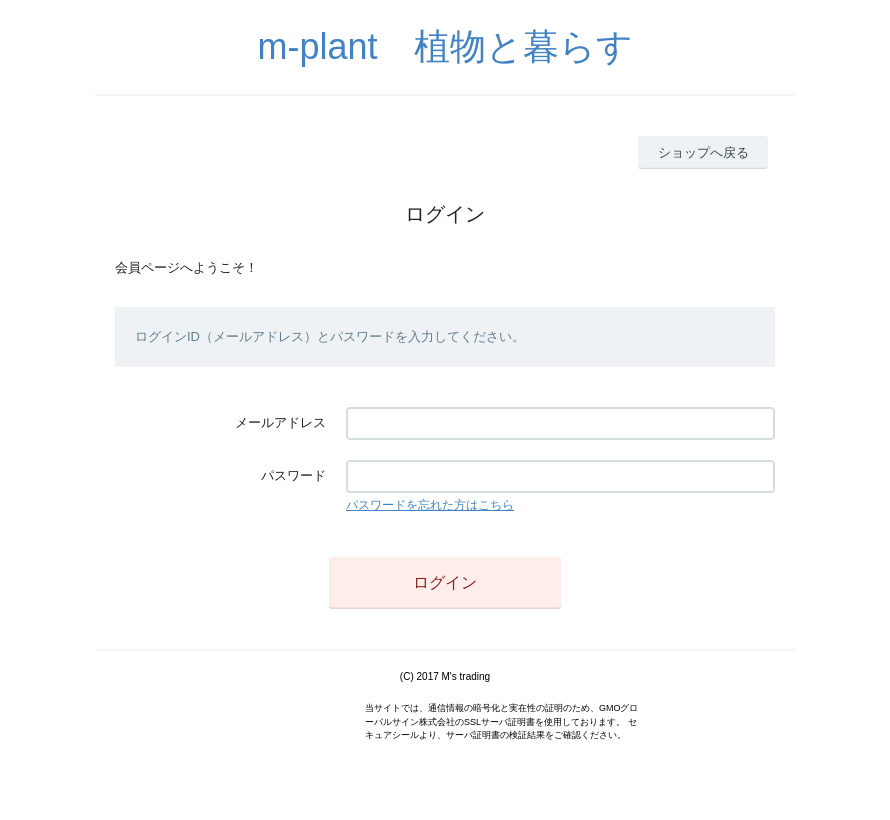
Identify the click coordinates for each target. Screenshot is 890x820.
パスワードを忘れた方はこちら (430, 505)
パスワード (293, 475)
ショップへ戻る (703, 152)
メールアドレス (280, 422)
